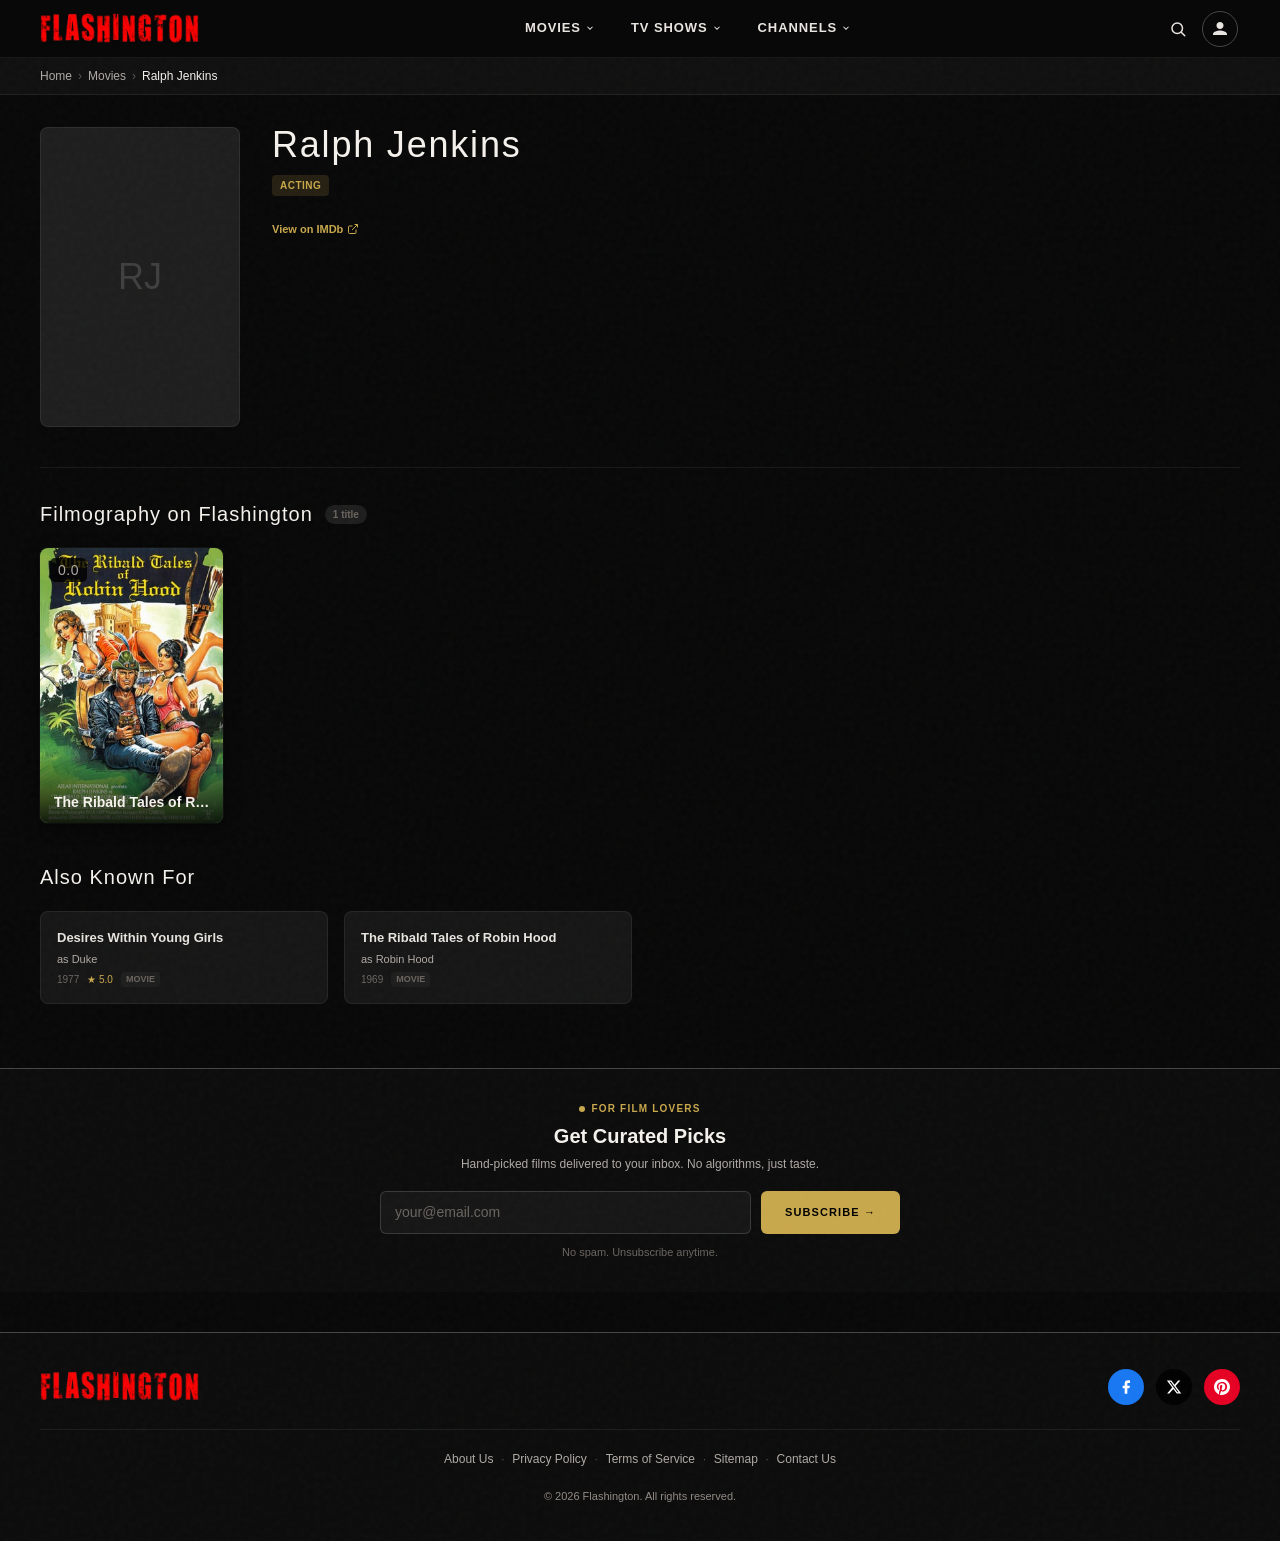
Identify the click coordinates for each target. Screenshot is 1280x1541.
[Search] (1178, 29)
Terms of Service (650, 1459)
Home (56, 76)
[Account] (1220, 29)
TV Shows (676, 27)
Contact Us (806, 1459)
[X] (1174, 1387)
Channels (805, 27)
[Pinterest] (1222, 1387)
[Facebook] (1126, 1387)
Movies (560, 27)
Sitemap (736, 1459)
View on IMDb (315, 229)
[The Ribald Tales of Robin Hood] (131, 685)
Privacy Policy (549, 1459)
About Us (468, 1459)
